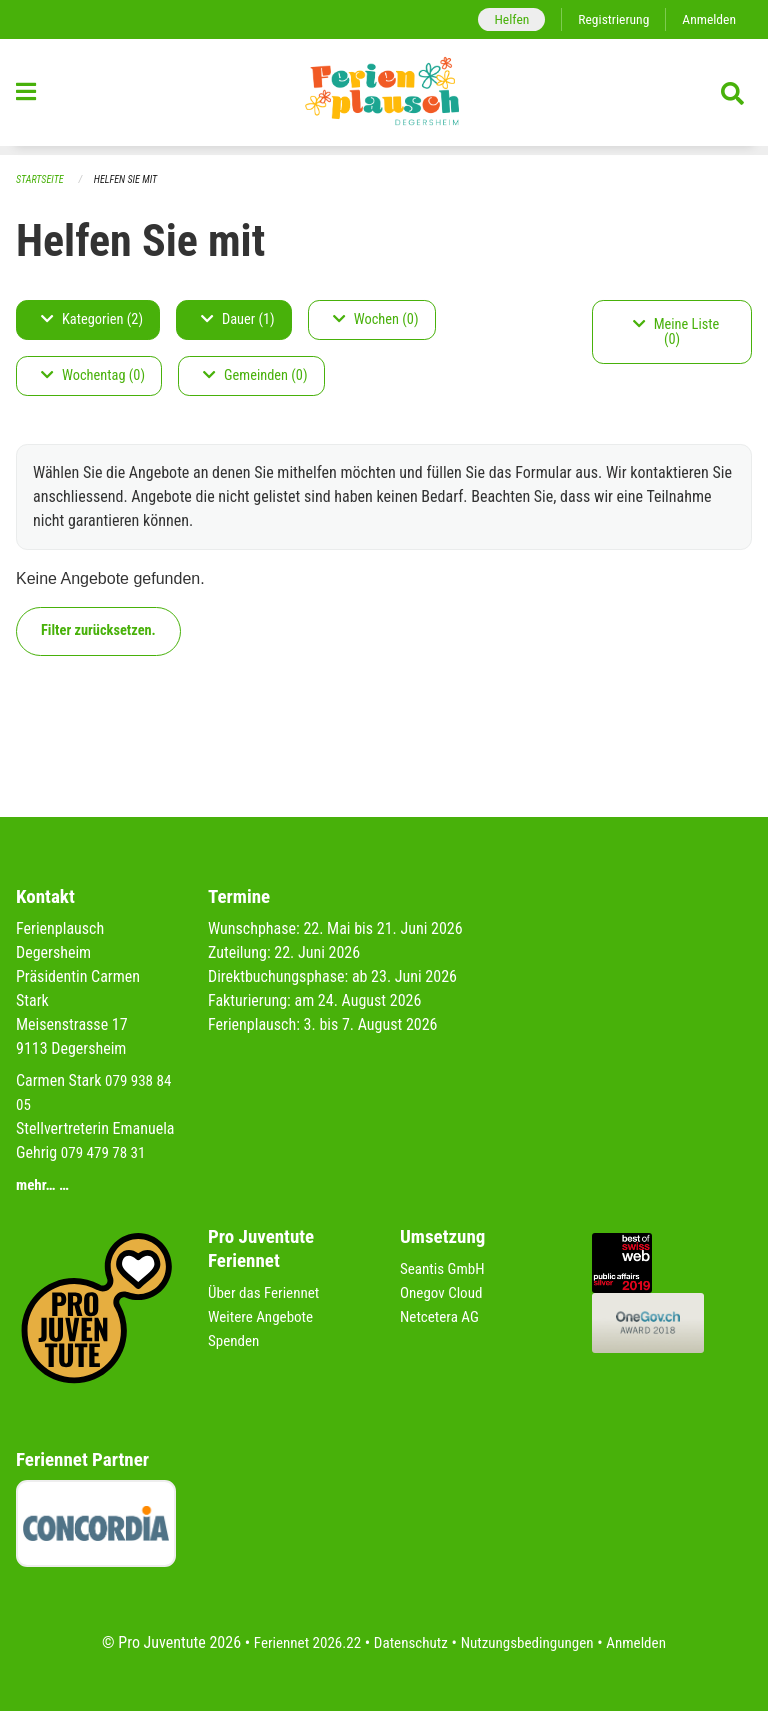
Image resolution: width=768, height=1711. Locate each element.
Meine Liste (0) (676, 332)
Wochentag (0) (93, 376)
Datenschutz (408, 1642)
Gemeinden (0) (255, 376)
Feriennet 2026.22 (299, 1642)
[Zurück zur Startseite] (384, 98)
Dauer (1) (238, 320)
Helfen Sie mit (132, 180)
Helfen (502, 19)
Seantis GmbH (445, 1268)
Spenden (235, 1340)
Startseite (42, 180)
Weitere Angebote (264, 1316)
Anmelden (707, 19)
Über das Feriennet (267, 1292)
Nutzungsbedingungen (530, 1642)
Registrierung (608, 19)
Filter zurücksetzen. (98, 631)
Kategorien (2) (92, 320)
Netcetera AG (442, 1316)
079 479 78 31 (106, 1152)
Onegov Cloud (444, 1292)
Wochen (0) (376, 320)
